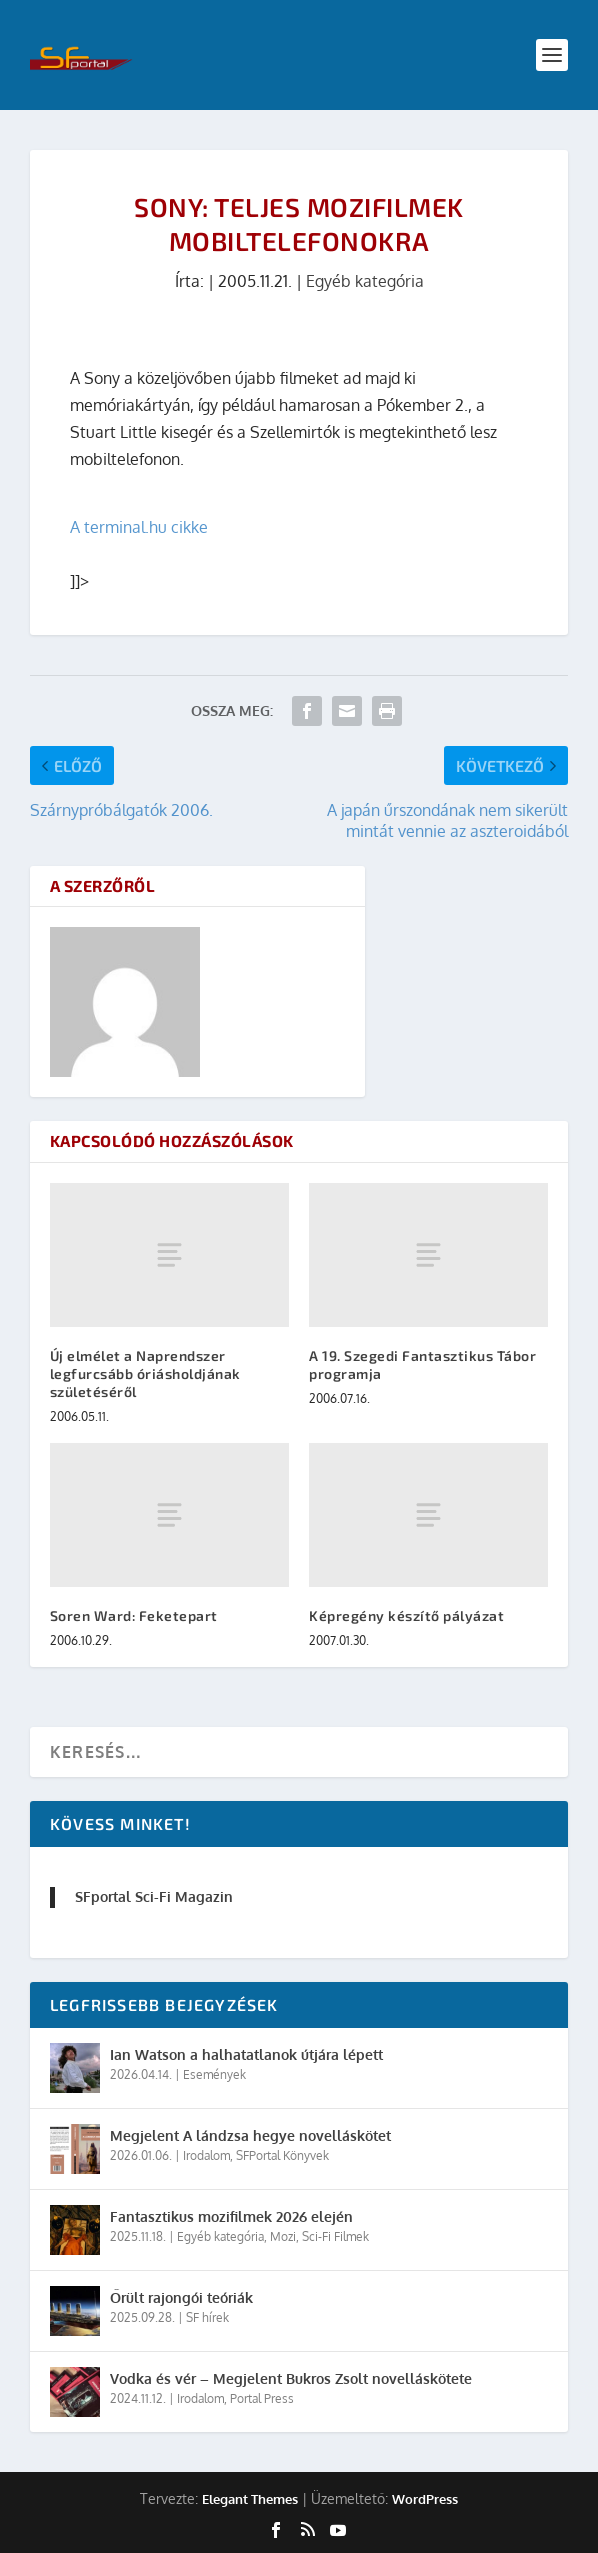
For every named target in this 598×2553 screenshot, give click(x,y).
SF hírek (207, 2317)
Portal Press (262, 2398)
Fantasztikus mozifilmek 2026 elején (231, 2216)
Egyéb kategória (365, 281)
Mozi (283, 2236)
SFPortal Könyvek (282, 2155)
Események (214, 2074)
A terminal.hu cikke (139, 527)
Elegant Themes (250, 2499)
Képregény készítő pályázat (406, 1615)
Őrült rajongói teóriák (181, 2297)
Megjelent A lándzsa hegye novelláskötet (250, 2135)
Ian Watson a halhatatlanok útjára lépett (246, 2054)
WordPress (425, 2499)
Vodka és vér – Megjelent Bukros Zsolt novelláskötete (291, 2378)
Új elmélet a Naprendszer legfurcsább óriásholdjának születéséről (145, 1373)
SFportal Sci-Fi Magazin (154, 1896)
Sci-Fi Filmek (335, 2236)
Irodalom (206, 2155)
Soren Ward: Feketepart (134, 1615)
